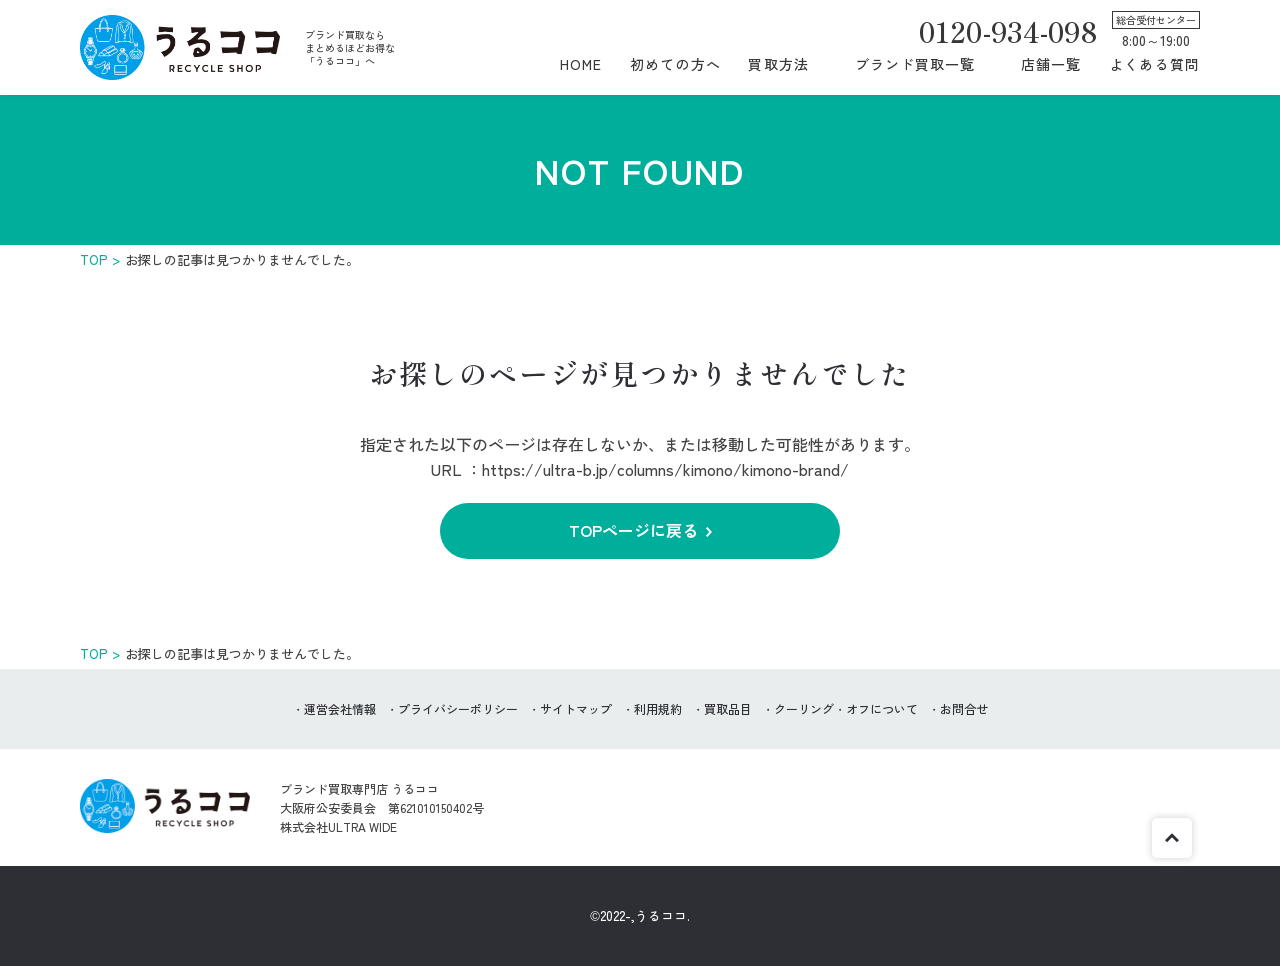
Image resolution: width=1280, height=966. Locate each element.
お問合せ (964, 708)
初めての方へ (675, 64)
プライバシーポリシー (458, 708)
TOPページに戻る (633, 530)
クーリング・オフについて (846, 708)
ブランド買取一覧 (915, 64)
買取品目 (728, 708)
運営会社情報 (340, 708)
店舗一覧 (1051, 64)
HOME (581, 64)
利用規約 (658, 708)
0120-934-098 (1008, 31)
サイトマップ (576, 708)
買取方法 (778, 64)
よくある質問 (1154, 64)
